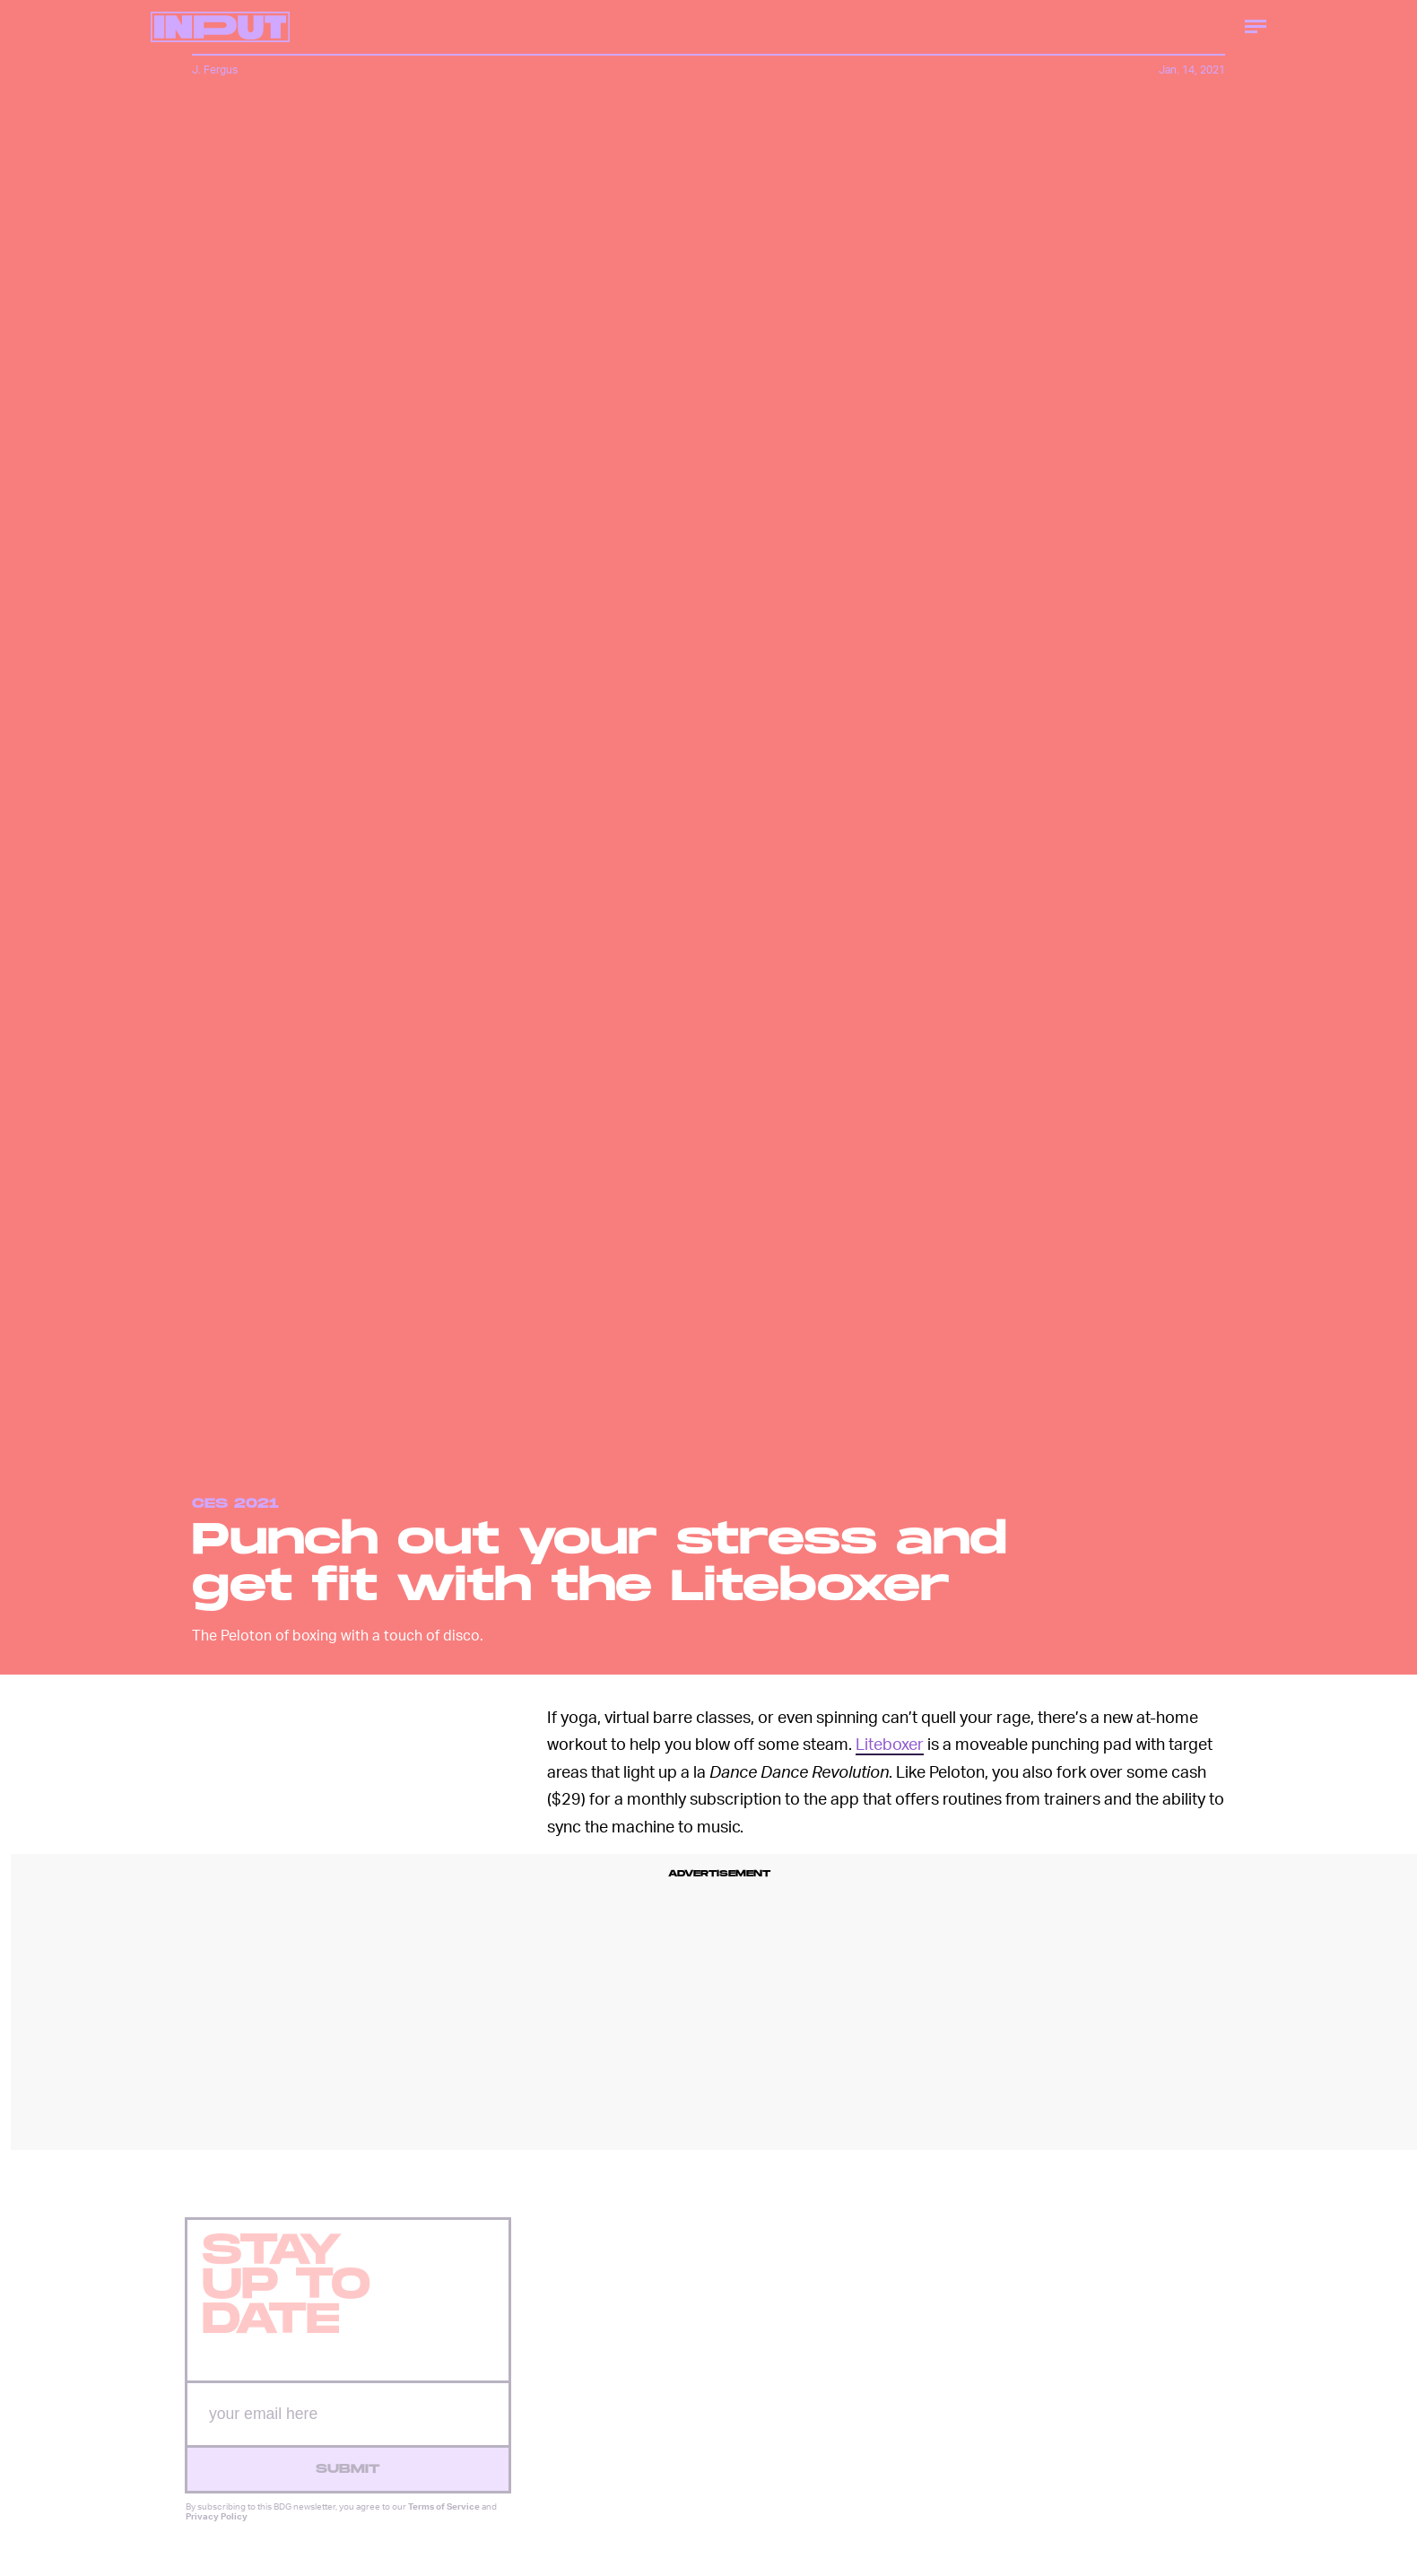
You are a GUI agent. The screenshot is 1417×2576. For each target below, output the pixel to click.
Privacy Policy (217, 2527)
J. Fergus (215, 69)
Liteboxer (890, 1743)
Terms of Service (444, 2517)
